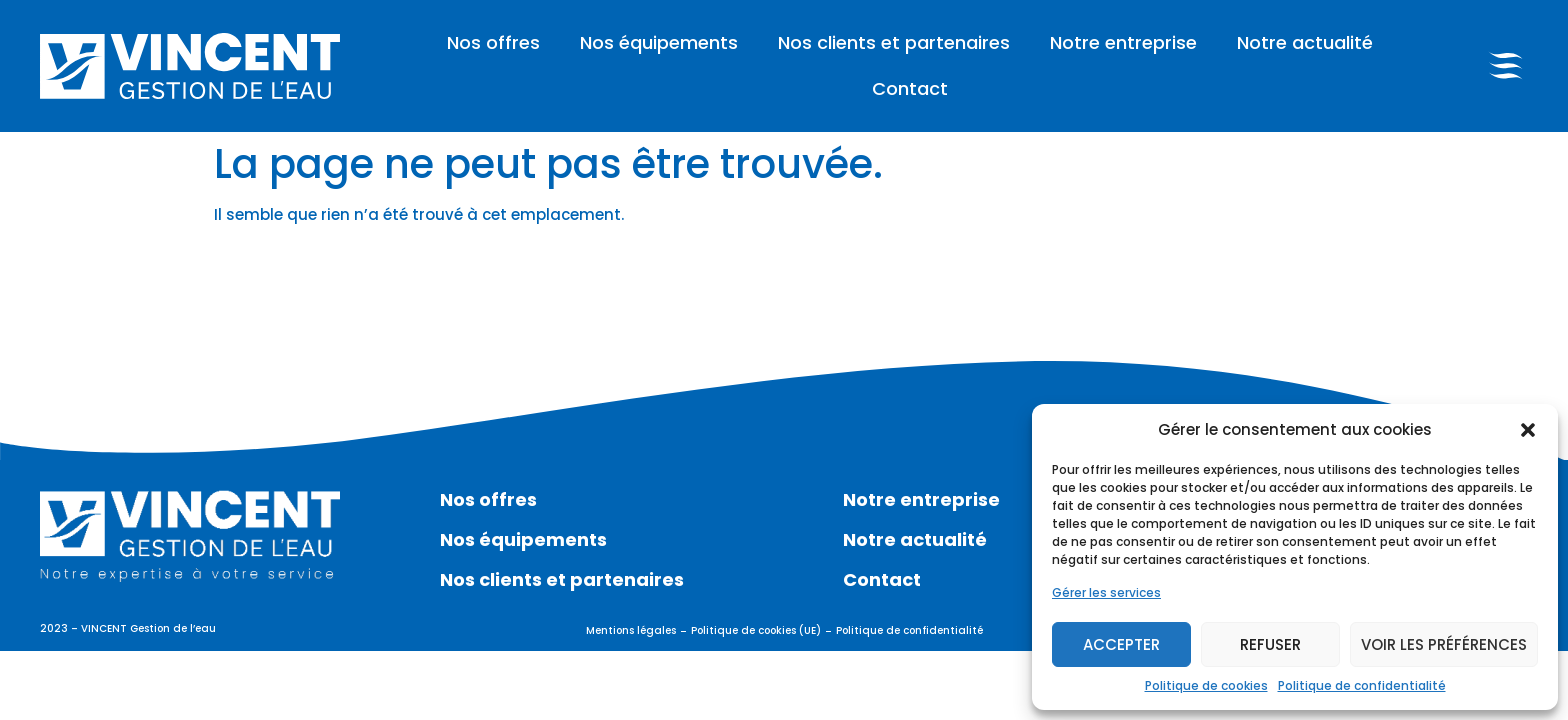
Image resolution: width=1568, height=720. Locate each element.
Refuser (1270, 644)
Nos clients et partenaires (894, 42)
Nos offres (493, 42)
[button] (1528, 430)
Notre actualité (1305, 42)
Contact (910, 88)
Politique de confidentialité (1362, 685)
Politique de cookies (1206, 685)
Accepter (1121, 644)
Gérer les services (1106, 592)
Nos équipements (659, 42)
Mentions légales (631, 630)
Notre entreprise (1123, 42)
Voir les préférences (1444, 644)
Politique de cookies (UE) (756, 630)
